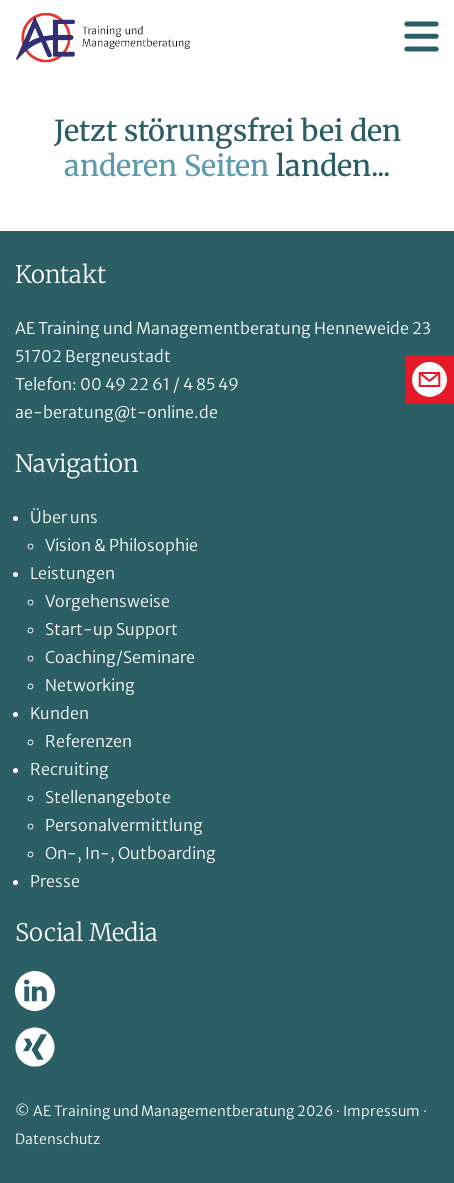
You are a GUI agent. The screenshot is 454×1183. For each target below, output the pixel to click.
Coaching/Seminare (120, 657)
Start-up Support (111, 629)
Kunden (59, 713)
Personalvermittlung (124, 825)
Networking (90, 685)
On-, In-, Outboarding (130, 853)
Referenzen (88, 741)
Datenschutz (57, 1139)
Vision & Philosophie (121, 545)
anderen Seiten (166, 166)
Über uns (64, 517)
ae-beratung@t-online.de (116, 412)
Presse (55, 881)
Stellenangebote (108, 797)
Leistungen (72, 573)
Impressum (381, 1111)
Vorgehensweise (107, 601)
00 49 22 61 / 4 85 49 (159, 384)
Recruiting (69, 769)
